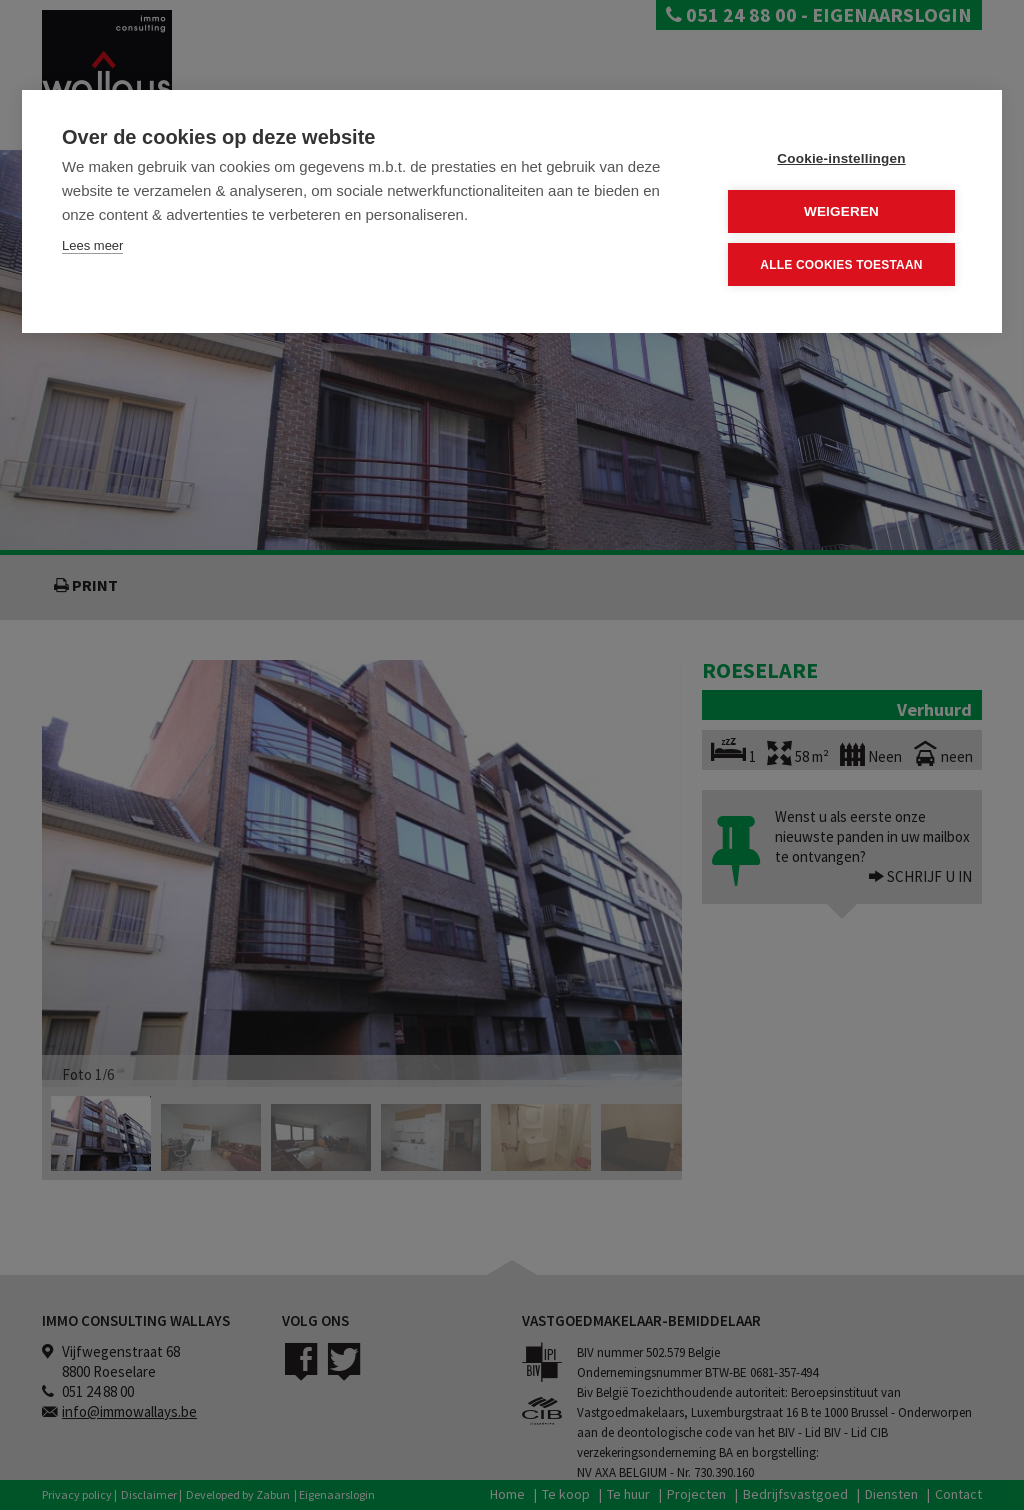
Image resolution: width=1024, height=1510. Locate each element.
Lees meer (92, 245)
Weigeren (841, 211)
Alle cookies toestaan (841, 265)
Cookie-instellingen (841, 158)
